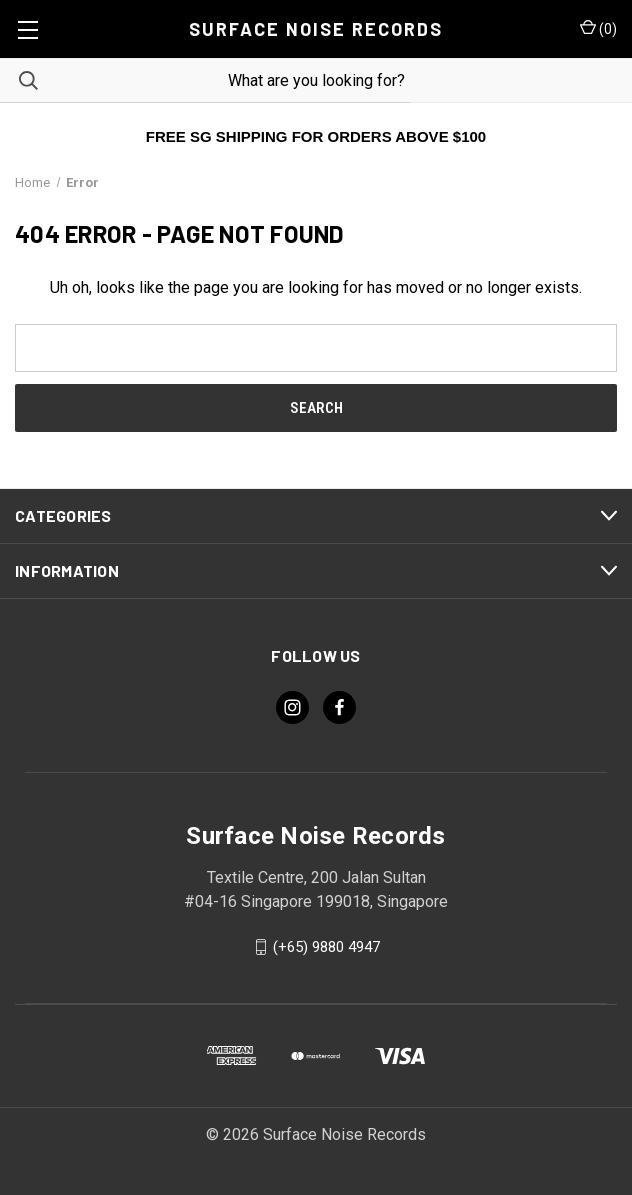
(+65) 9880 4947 (326, 947)
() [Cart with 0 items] (598, 28)
